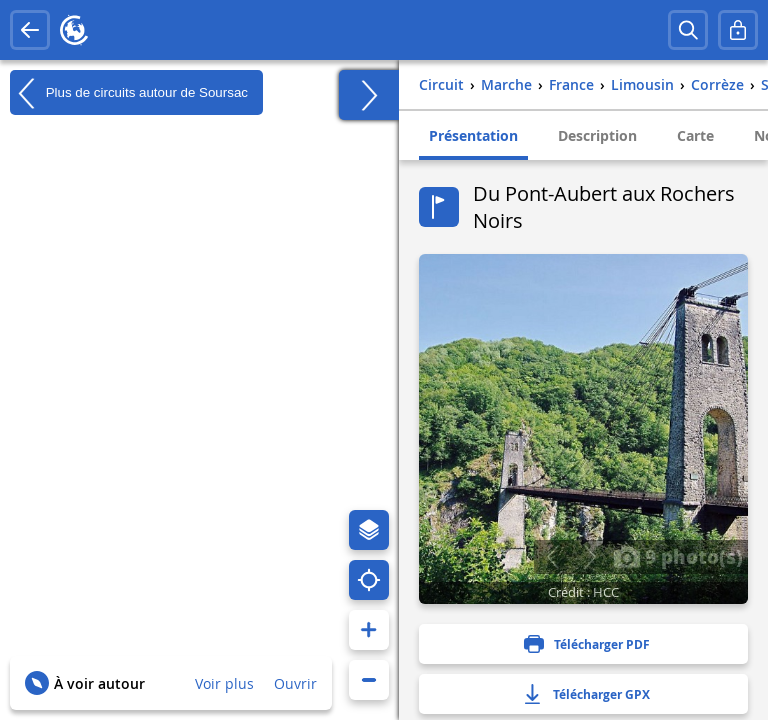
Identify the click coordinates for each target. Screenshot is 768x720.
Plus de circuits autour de (129, 93)
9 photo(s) (678, 556)
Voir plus (224, 683)
